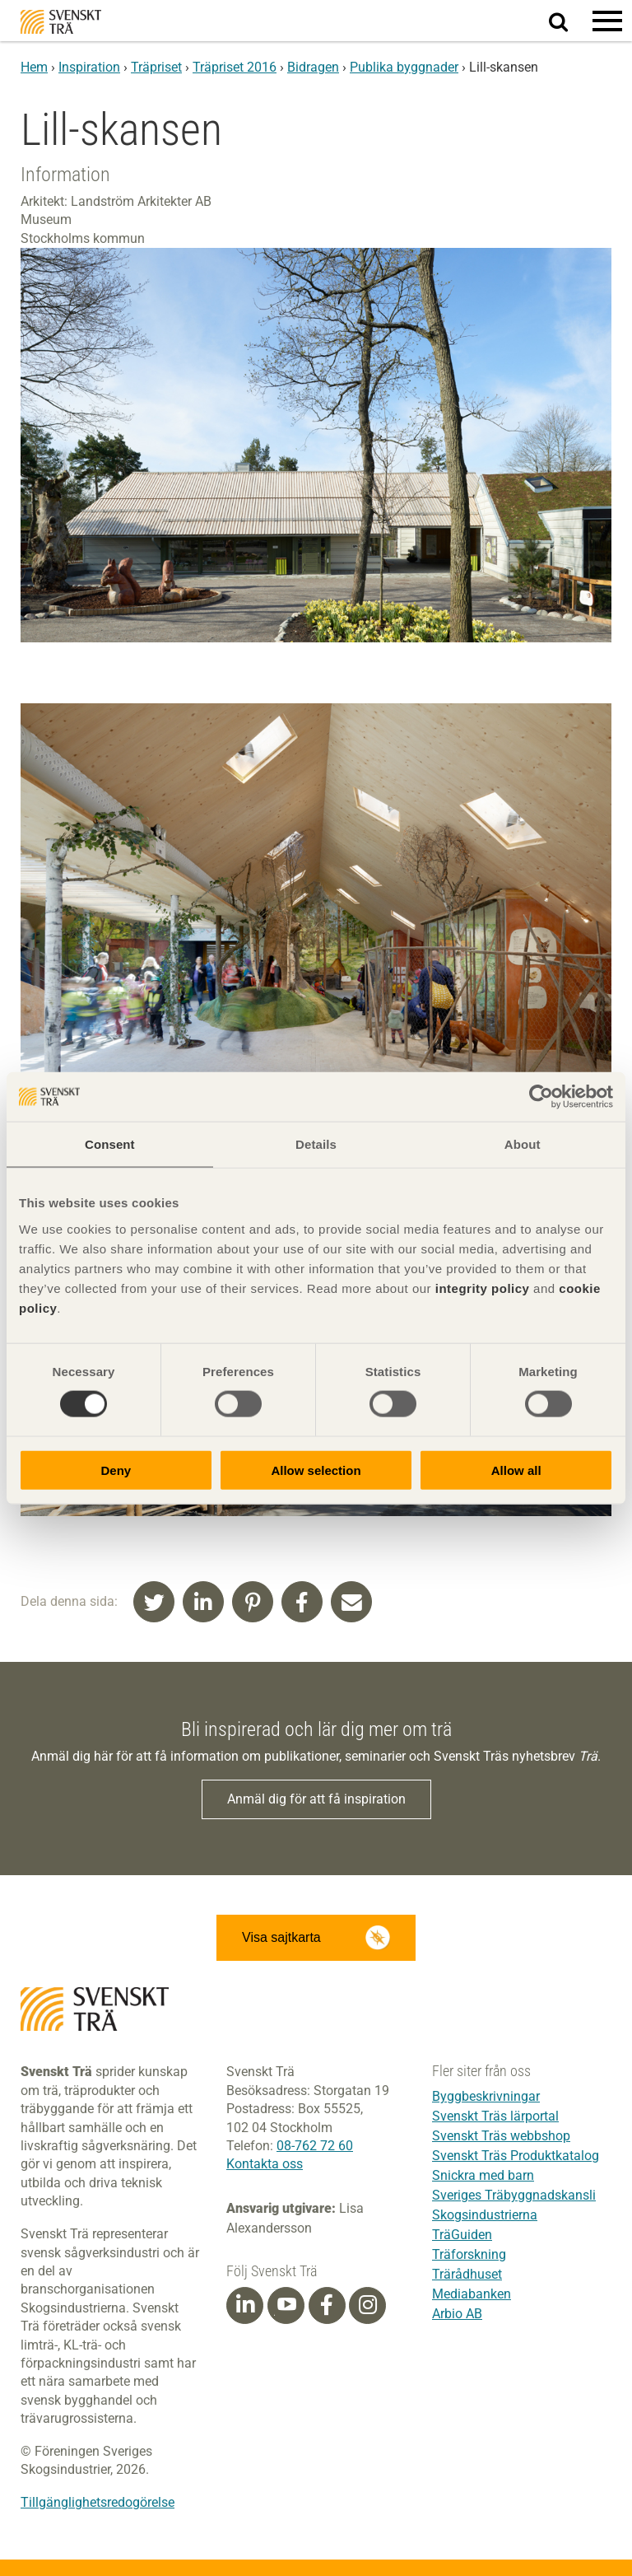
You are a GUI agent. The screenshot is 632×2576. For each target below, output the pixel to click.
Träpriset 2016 (234, 67)
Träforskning (469, 2254)
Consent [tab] (110, 1144)
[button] (607, 20)
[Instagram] (368, 2305)
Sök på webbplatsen (568, 21)
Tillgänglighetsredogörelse (97, 2502)
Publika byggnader (404, 67)
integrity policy (482, 1288)
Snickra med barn (483, 2175)
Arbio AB (457, 2314)
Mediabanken (471, 2294)
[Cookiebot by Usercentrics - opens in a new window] (541, 1097)
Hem (34, 67)
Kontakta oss (264, 2164)
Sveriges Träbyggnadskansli (514, 2195)
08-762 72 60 (314, 2146)
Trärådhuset (467, 2274)
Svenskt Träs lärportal (495, 2116)
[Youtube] (286, 2305)
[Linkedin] (245, 2305)
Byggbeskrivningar (486, 2096)
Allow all (516, 1470)
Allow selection (315, 1470)
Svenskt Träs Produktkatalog (515, 2155)
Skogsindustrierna (484, 2215)
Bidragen (313, 67)
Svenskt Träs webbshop (501, 2136)
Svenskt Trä (61, 22)
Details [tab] (316, 1144)
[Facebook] (326, 2305)
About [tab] (522, 1144)
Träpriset (156, 67)
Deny (115, 1470)
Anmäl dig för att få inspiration (316, 1799)
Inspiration (89, 67)
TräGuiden (462, 2234)
